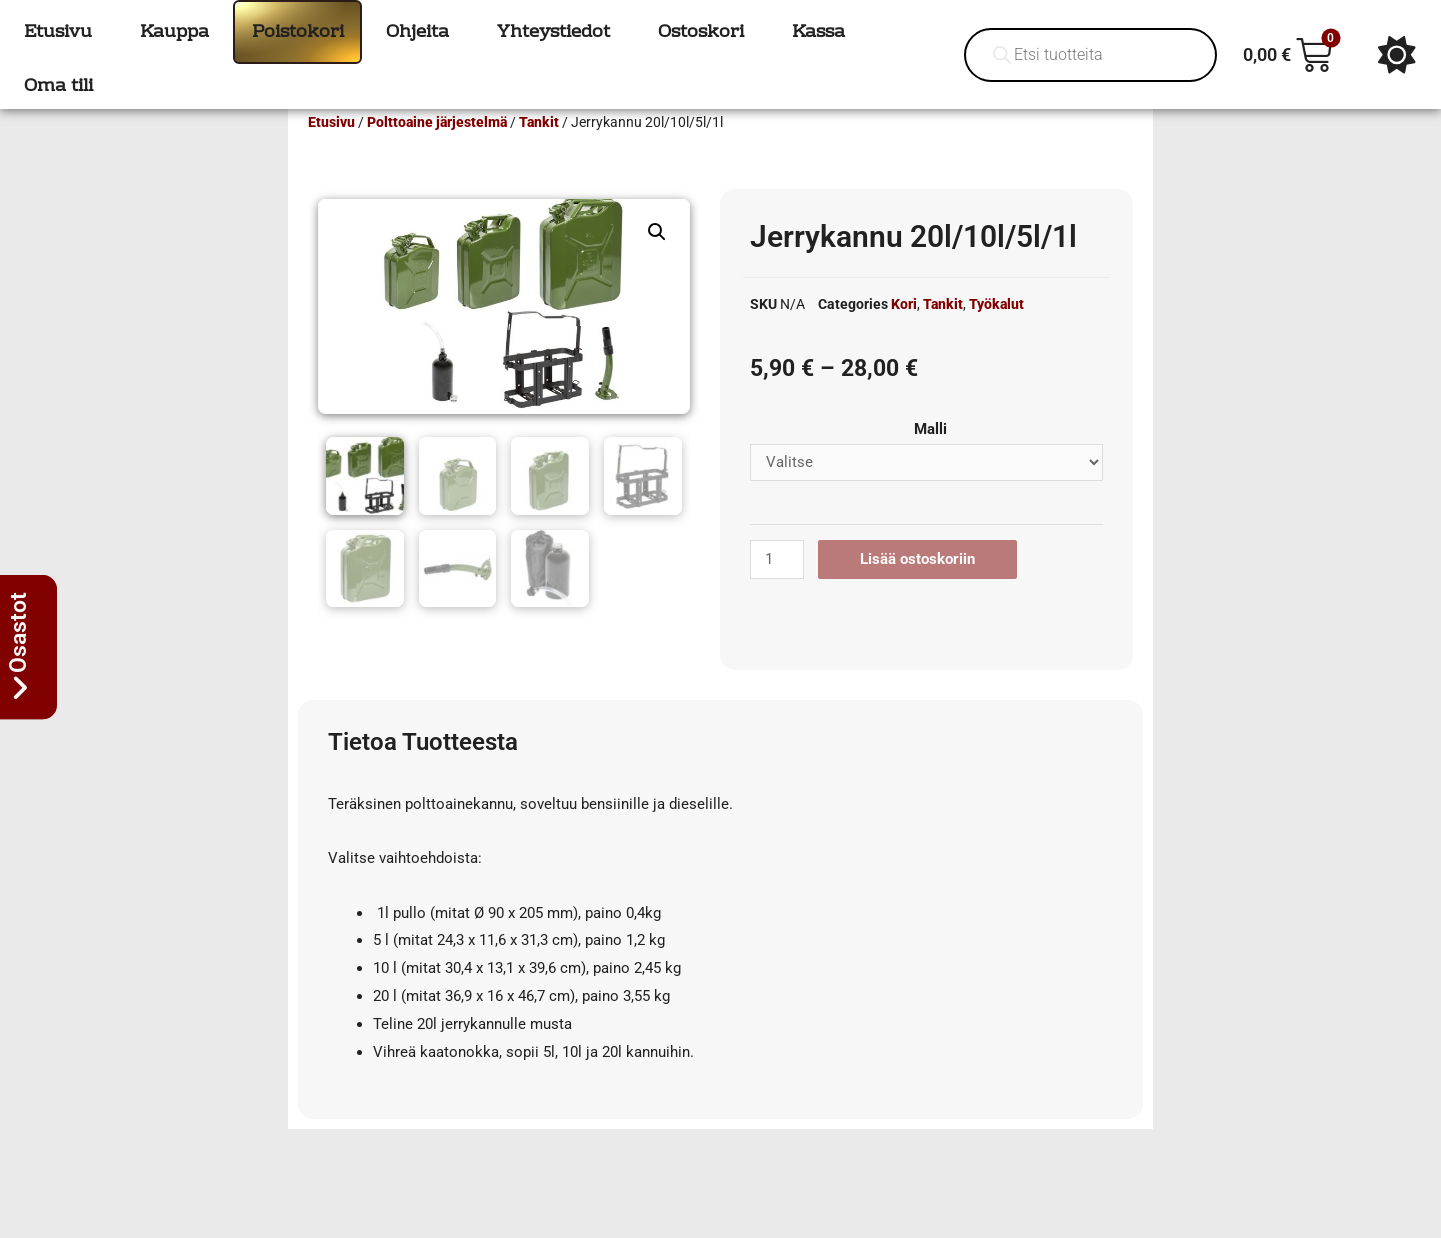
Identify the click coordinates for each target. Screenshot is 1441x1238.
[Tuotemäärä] (777, 588)
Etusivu (331, 151)
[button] (657, 261)
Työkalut (996, 333)
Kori (904, 333)
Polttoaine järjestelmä (437, 151)
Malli (930, 458)
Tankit (539, 151)
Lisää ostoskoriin (917, 588)
